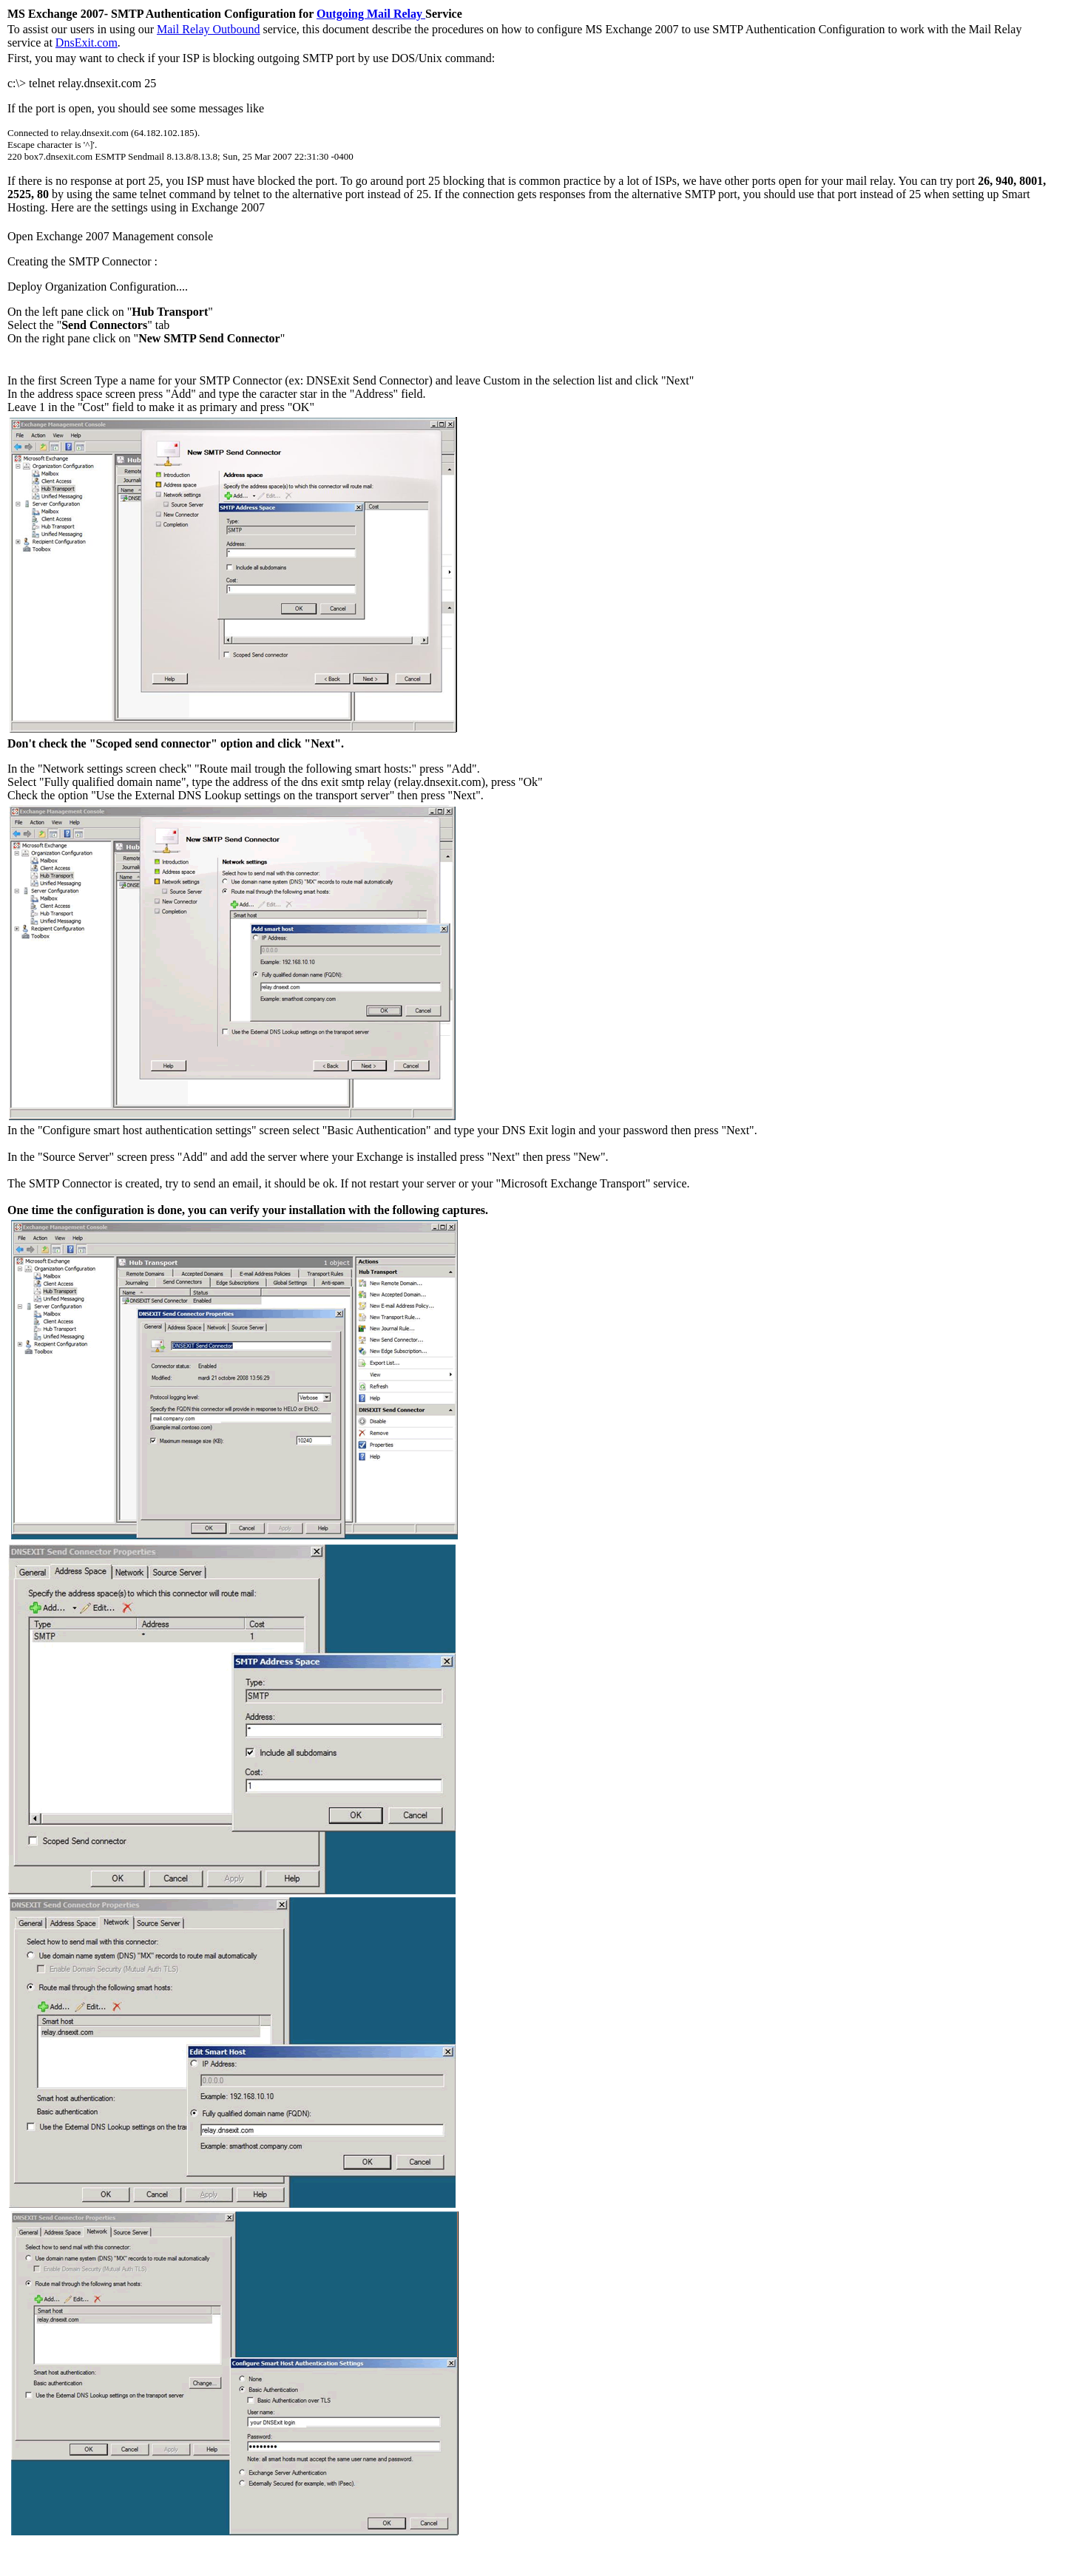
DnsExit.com (86, 42)
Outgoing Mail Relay (371, 13)
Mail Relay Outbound (208, 29)
